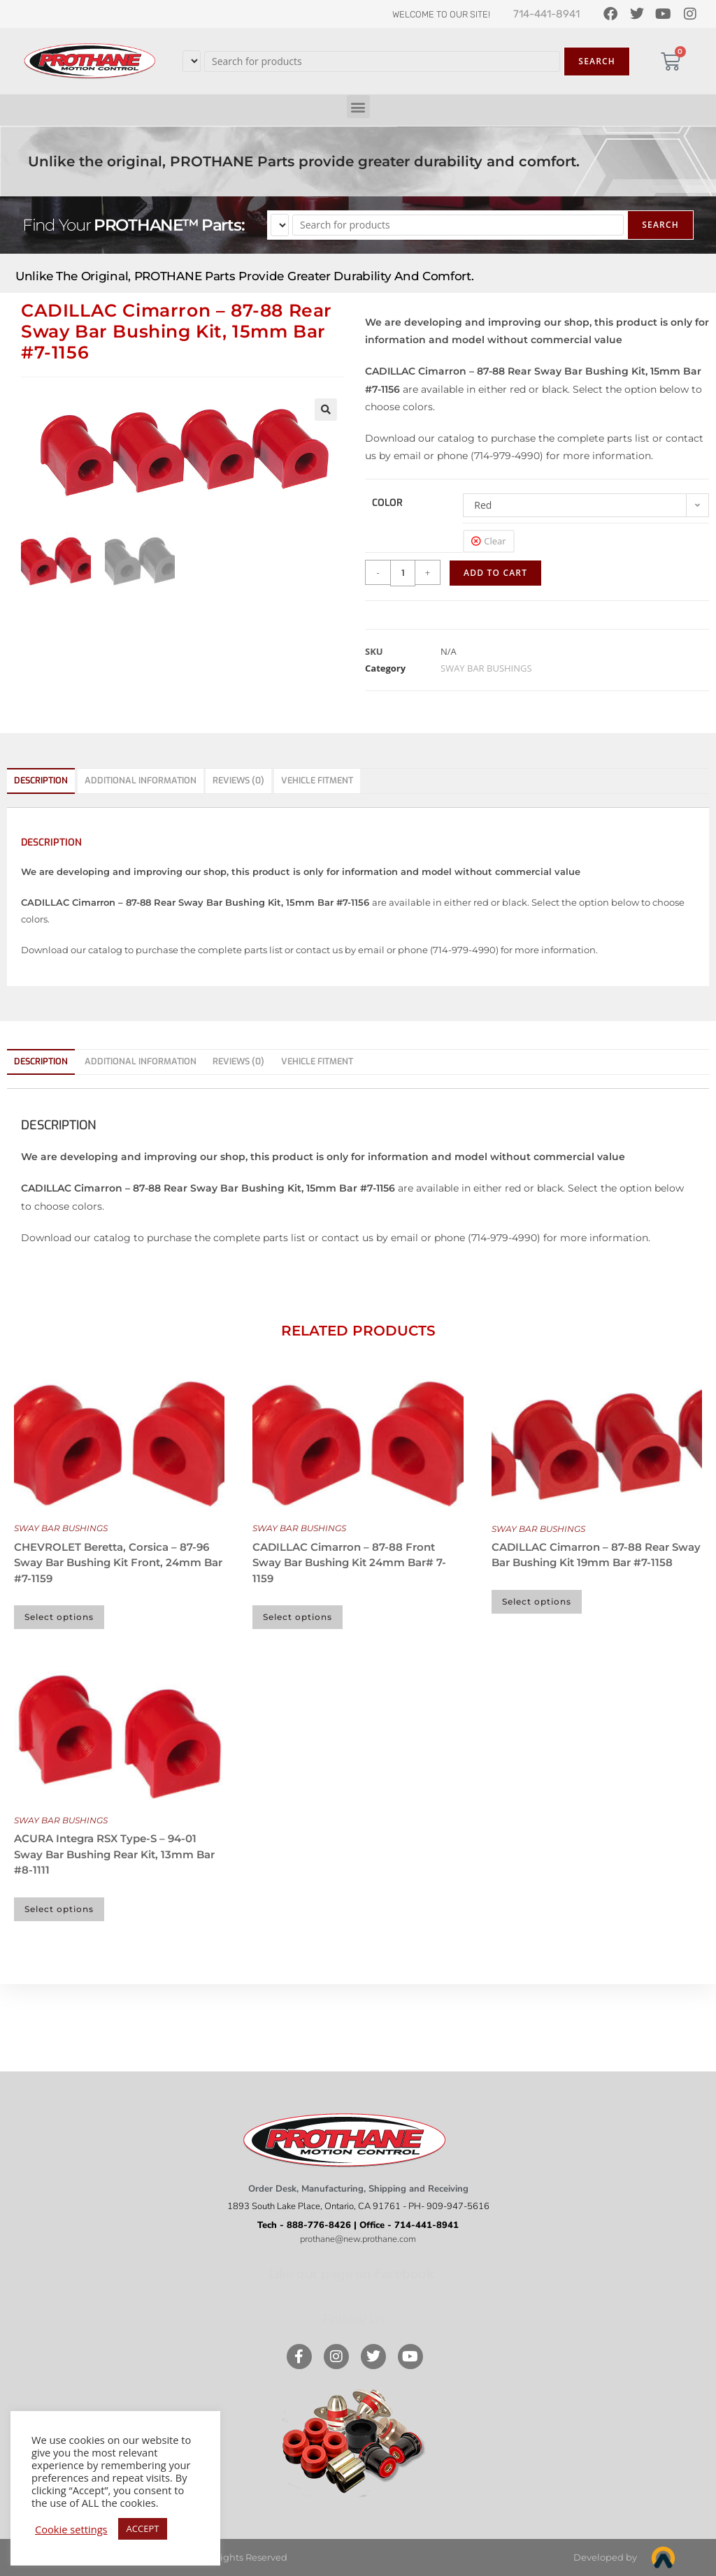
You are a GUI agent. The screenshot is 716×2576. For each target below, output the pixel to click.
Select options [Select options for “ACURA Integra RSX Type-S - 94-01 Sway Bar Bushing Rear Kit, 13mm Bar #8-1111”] (59, 1909)
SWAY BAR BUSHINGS (486, 668)
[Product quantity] (402, 573)
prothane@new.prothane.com (358, 2239)
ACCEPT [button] (143, 2528)
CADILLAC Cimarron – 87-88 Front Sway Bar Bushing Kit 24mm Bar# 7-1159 (349, 1562)
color (387, 502)
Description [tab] (41, 780)
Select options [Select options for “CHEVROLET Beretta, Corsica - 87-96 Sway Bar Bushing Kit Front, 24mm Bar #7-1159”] (59, 1617)
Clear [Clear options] (495, 541)
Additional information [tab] (140, 780)
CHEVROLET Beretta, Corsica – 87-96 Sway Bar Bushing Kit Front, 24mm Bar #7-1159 (118, 1562)
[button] (358, 106)
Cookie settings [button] (71, 2529)
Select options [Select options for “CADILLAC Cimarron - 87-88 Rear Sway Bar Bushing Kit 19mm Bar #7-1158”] (536, 1601)
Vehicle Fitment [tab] (317, 780)
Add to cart (495, 573)
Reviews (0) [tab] (238, 780)
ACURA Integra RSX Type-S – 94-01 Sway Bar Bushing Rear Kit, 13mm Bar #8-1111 (114, 1854)
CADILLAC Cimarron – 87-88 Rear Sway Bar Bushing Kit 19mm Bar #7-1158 (596, 1555)
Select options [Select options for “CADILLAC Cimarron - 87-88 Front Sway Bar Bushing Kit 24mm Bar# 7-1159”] (297, 1617)
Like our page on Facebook (351, 2273)
